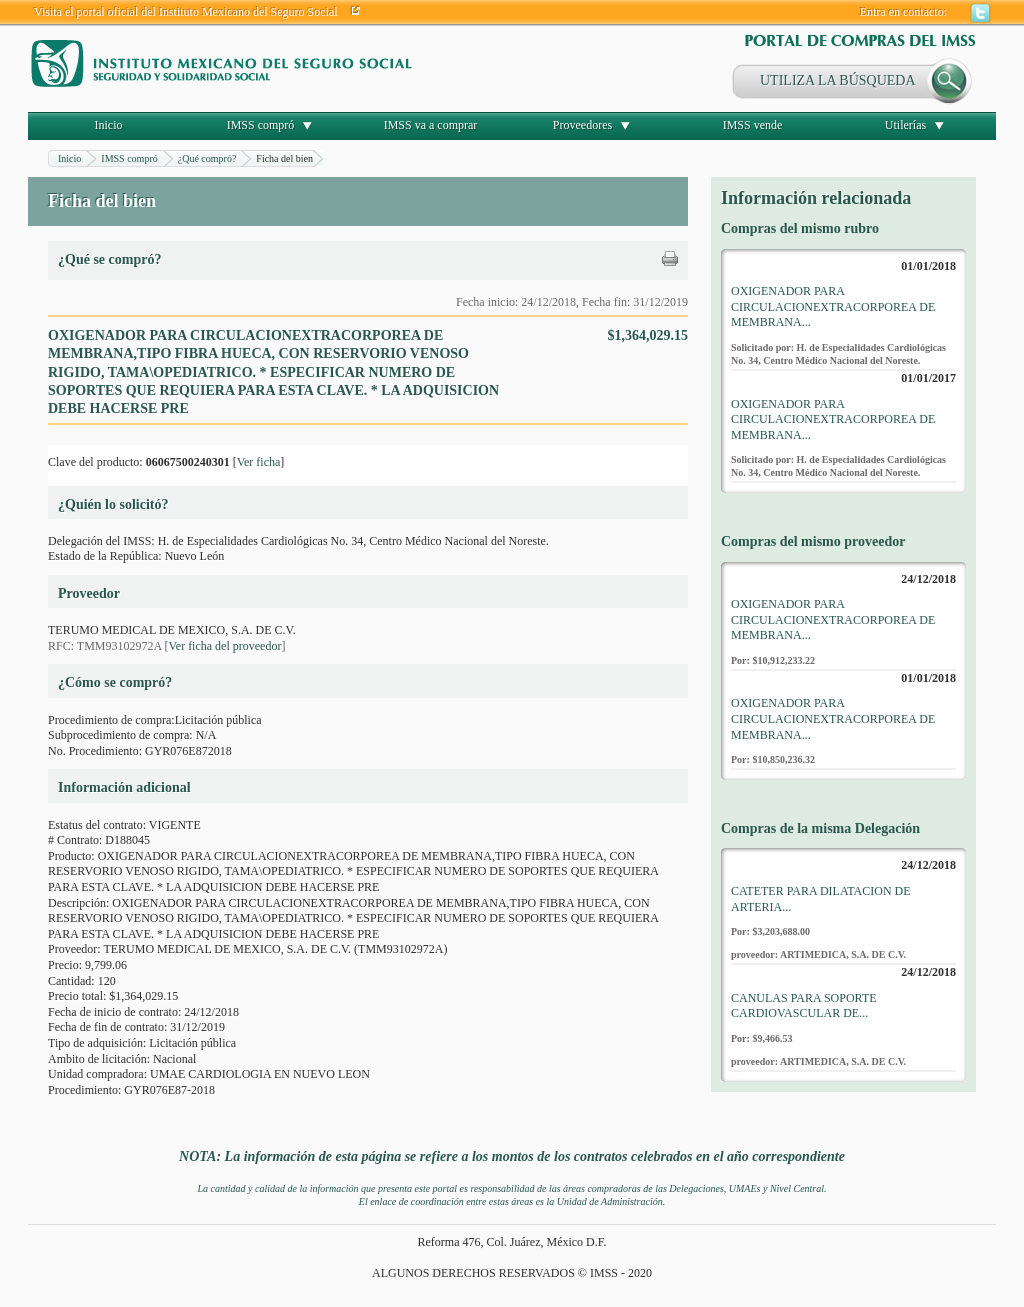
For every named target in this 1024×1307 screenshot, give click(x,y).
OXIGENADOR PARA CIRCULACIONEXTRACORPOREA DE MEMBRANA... (833, 306)
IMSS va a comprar (431, 125)
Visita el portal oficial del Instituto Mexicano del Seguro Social (186, 12)
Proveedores (582, 125)
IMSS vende (753, 125)
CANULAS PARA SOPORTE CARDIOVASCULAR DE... (804, 1006)
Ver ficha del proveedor (224, 646)
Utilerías (905, 125)
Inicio (109, 125)
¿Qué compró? (207, 158)
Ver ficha (259, 462)
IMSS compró (261, 125)
